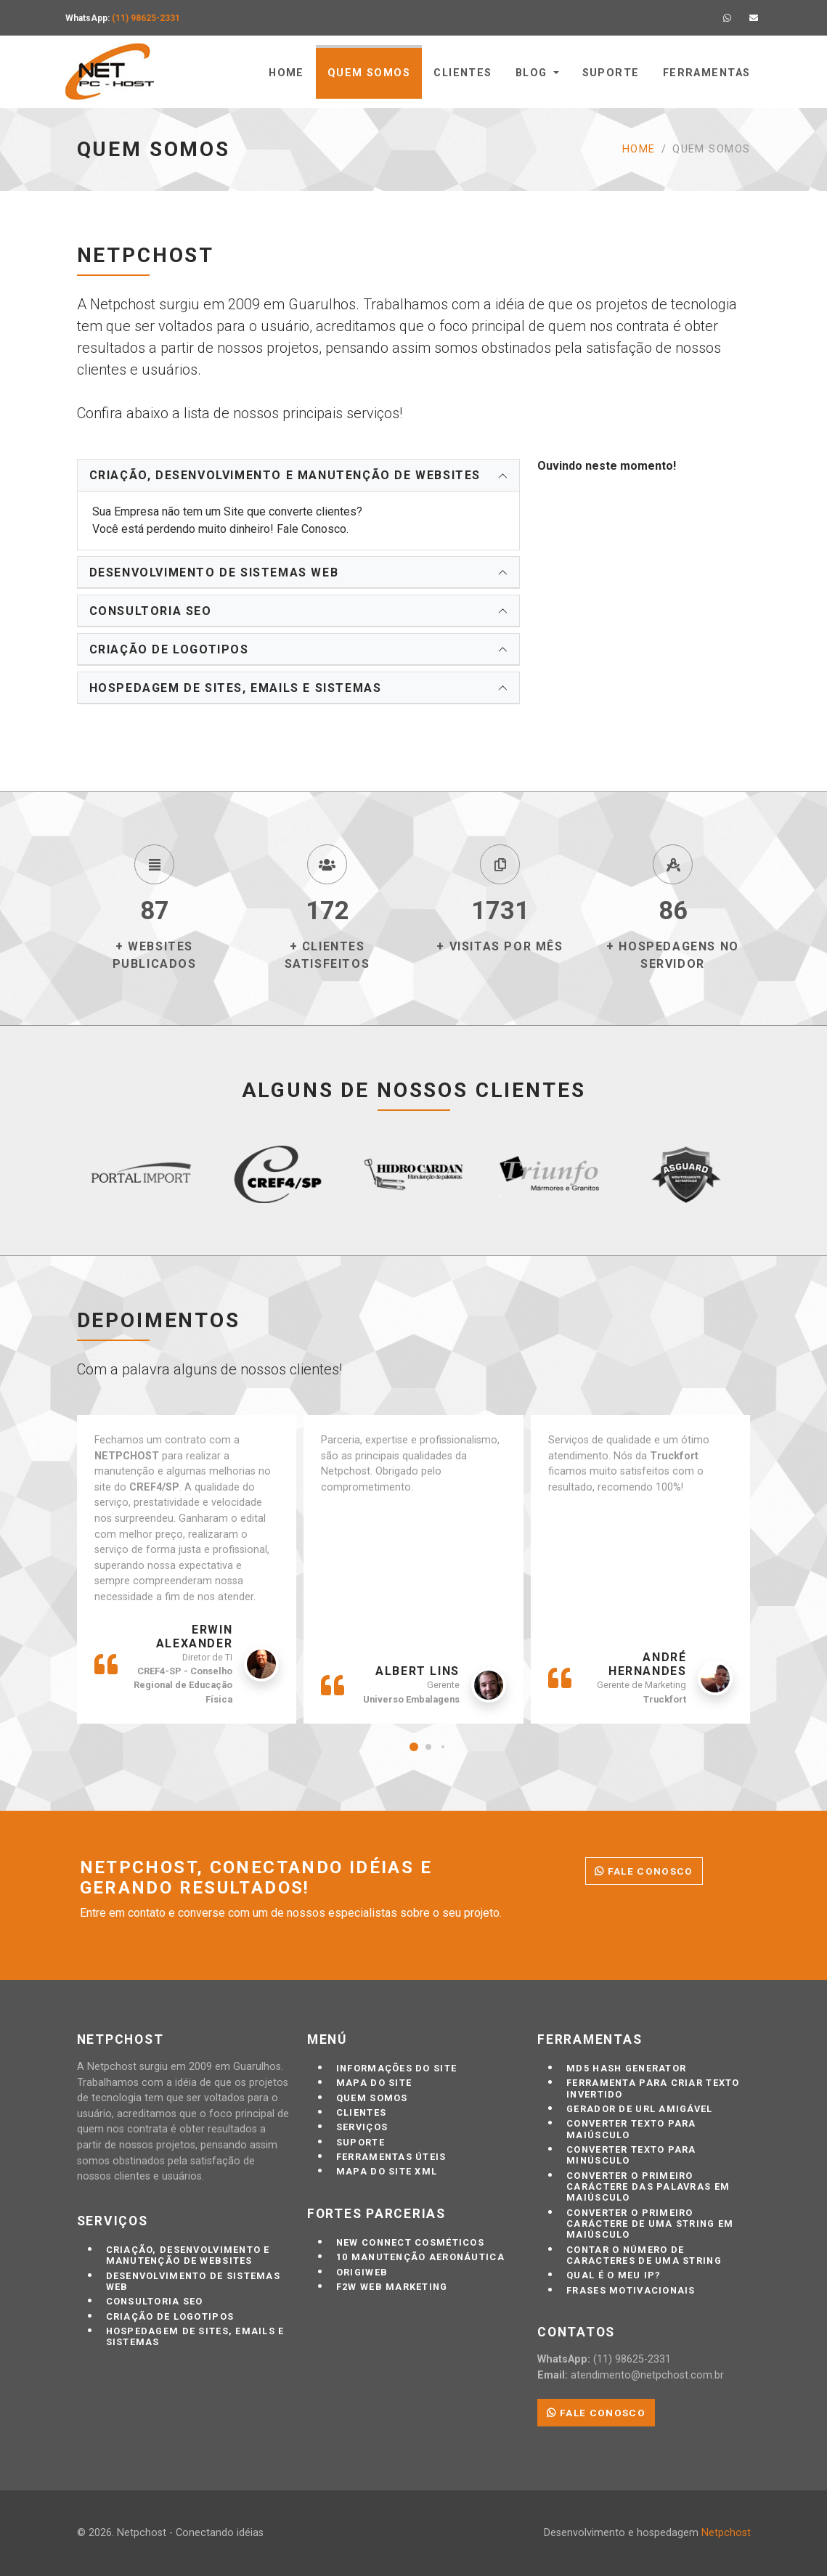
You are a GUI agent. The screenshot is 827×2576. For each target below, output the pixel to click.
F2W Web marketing (392, 2286)
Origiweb (362, 2272)
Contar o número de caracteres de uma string (644, 2255)
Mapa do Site (374, 2082)
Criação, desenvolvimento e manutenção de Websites (285, 475)
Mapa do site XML (386, 2171)
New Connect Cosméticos (410, 2242)
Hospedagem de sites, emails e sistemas (235, 688)
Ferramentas (707, 73)
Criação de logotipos (169, 649)
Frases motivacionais (631, 2290)
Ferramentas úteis (391, 2156)
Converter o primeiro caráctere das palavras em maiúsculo (648, 2187)
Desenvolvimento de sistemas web (214, 572)
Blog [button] (531, 73)
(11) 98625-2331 (146, 18)
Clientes (462, 73)
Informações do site (396, 2068)
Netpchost (726, 2533)
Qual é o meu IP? (613, 2275)
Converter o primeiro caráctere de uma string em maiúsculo (649, 2224)
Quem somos (368, 73)
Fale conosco (644, 1871)
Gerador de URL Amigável (639, 2108)
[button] (414, 1747)
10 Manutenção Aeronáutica (420, 2256)
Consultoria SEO (150, 611)
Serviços (362, 2126)
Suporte (611, 73)
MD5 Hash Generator (626, 2068)
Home (286, 73)
